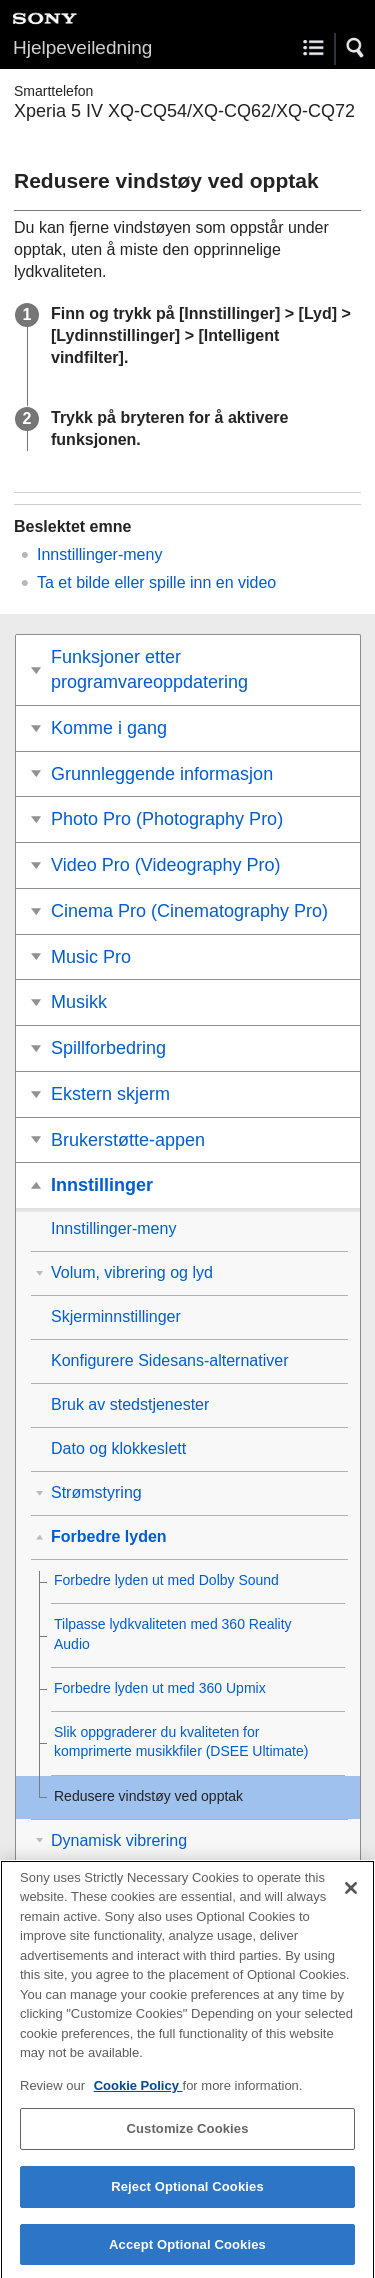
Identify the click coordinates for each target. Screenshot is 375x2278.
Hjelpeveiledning (82, 47)
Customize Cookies (187, 2139)
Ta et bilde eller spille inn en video (156, 582)
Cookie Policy (138, 2096)
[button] (356, 48)
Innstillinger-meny (99, 554)
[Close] (351, 1899)
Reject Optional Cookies (187, 2197)
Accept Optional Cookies (187, 2255)
